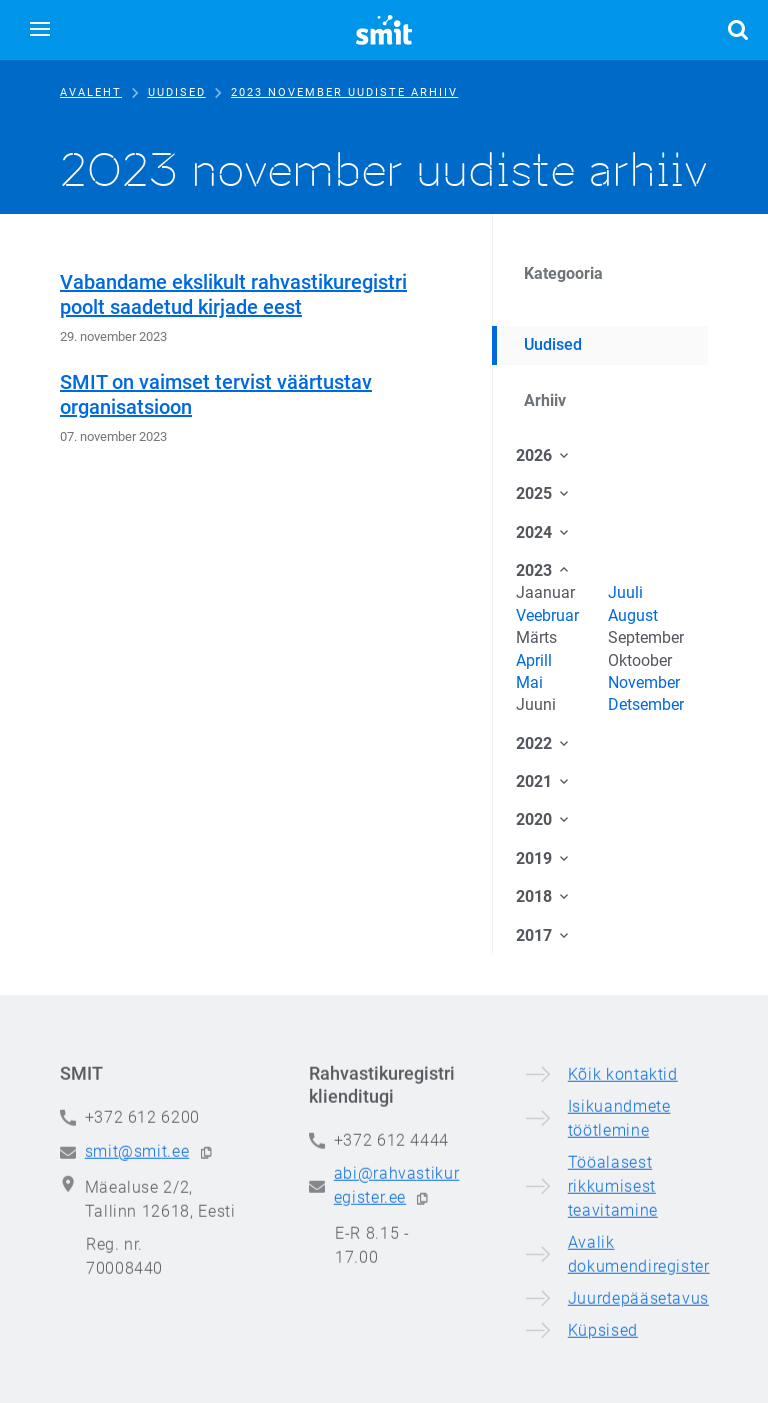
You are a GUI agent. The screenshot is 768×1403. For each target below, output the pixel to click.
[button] (40, 30)
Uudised (177, 92)
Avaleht (91, 92)
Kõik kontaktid (623, 1229)
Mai (529, 682)
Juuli (625, 592)
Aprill (534, 660)
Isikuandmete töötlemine (619, 1273)
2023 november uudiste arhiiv (344, 92)
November (644, 682)
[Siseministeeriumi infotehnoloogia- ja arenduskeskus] (384, 30)
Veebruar (547, 615)
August (633, 615)
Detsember (646, 704)
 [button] (738, 30)
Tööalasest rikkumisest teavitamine (613, 1341)
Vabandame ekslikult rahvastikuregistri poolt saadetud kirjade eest (233, 294)
